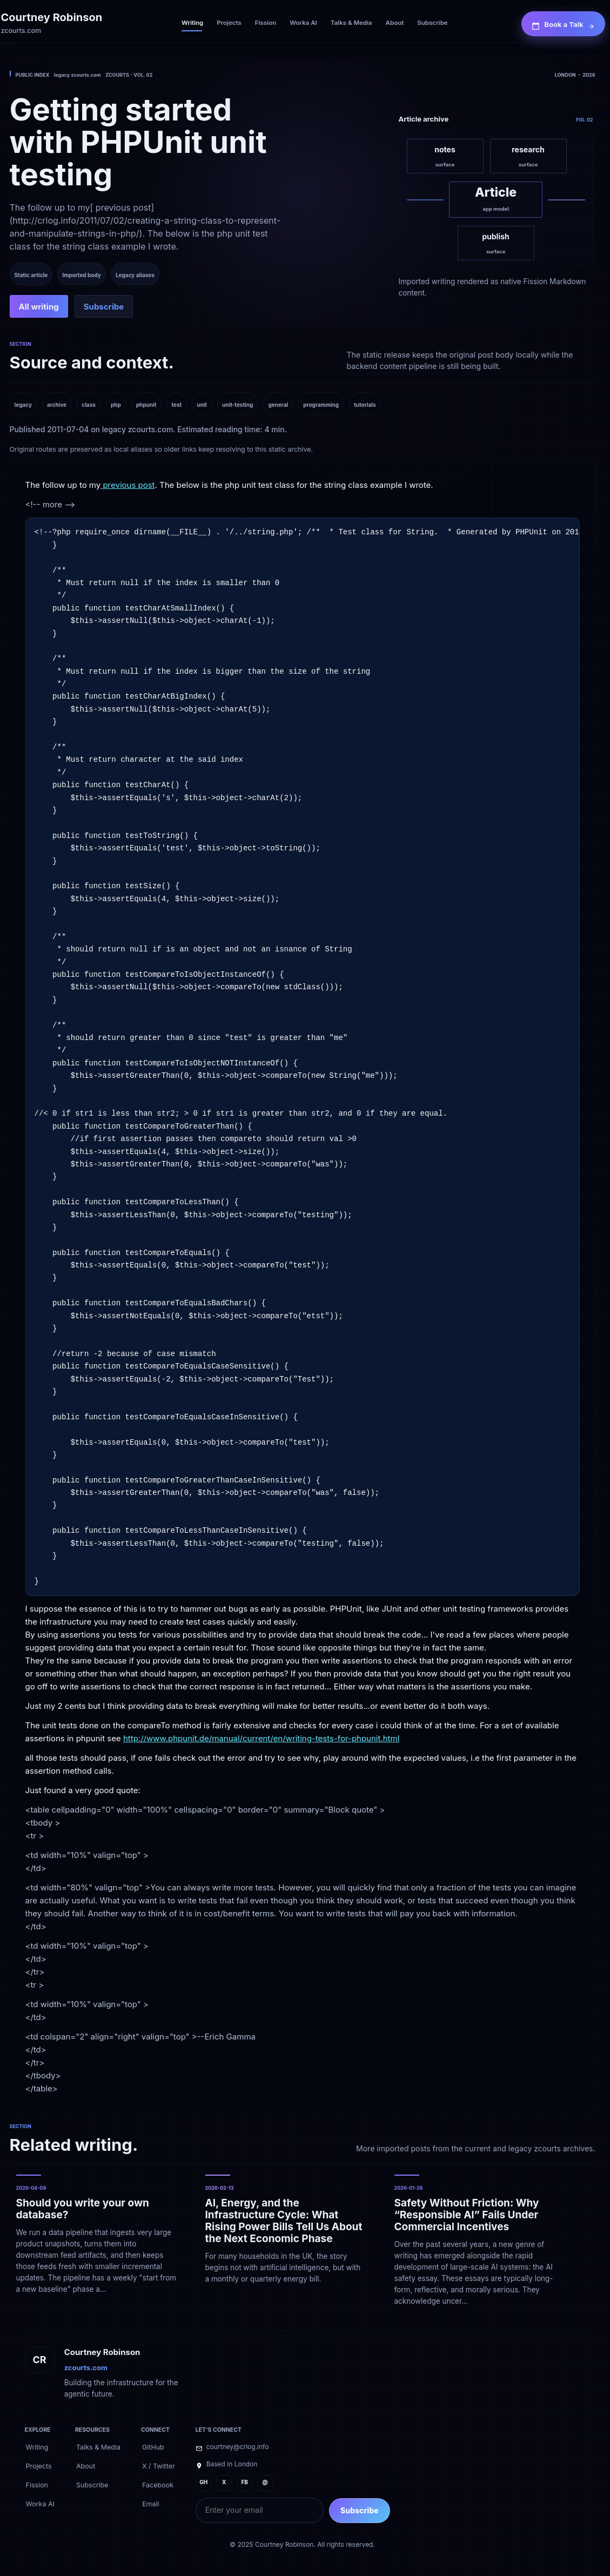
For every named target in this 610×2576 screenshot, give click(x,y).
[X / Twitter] (158, 2465)
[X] (224, 2483)
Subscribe (359, 2510)
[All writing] (39, 306)
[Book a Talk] (563, 23)
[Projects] (229, 23)
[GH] (204, 2483)
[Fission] (265, 23)
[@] (265, 2483)
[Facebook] (158, 2484)
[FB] (245, 2483)
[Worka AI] (303, 23)
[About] (395, 23)
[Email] (150, 2503)
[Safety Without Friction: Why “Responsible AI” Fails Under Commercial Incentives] (475, 2241)
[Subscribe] (432, 23)
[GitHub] (153, 2446)
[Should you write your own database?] (97, 2241)
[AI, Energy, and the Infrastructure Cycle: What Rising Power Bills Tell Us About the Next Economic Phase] (286, 2241)
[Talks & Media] (351, 23)
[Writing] (192, 23)
